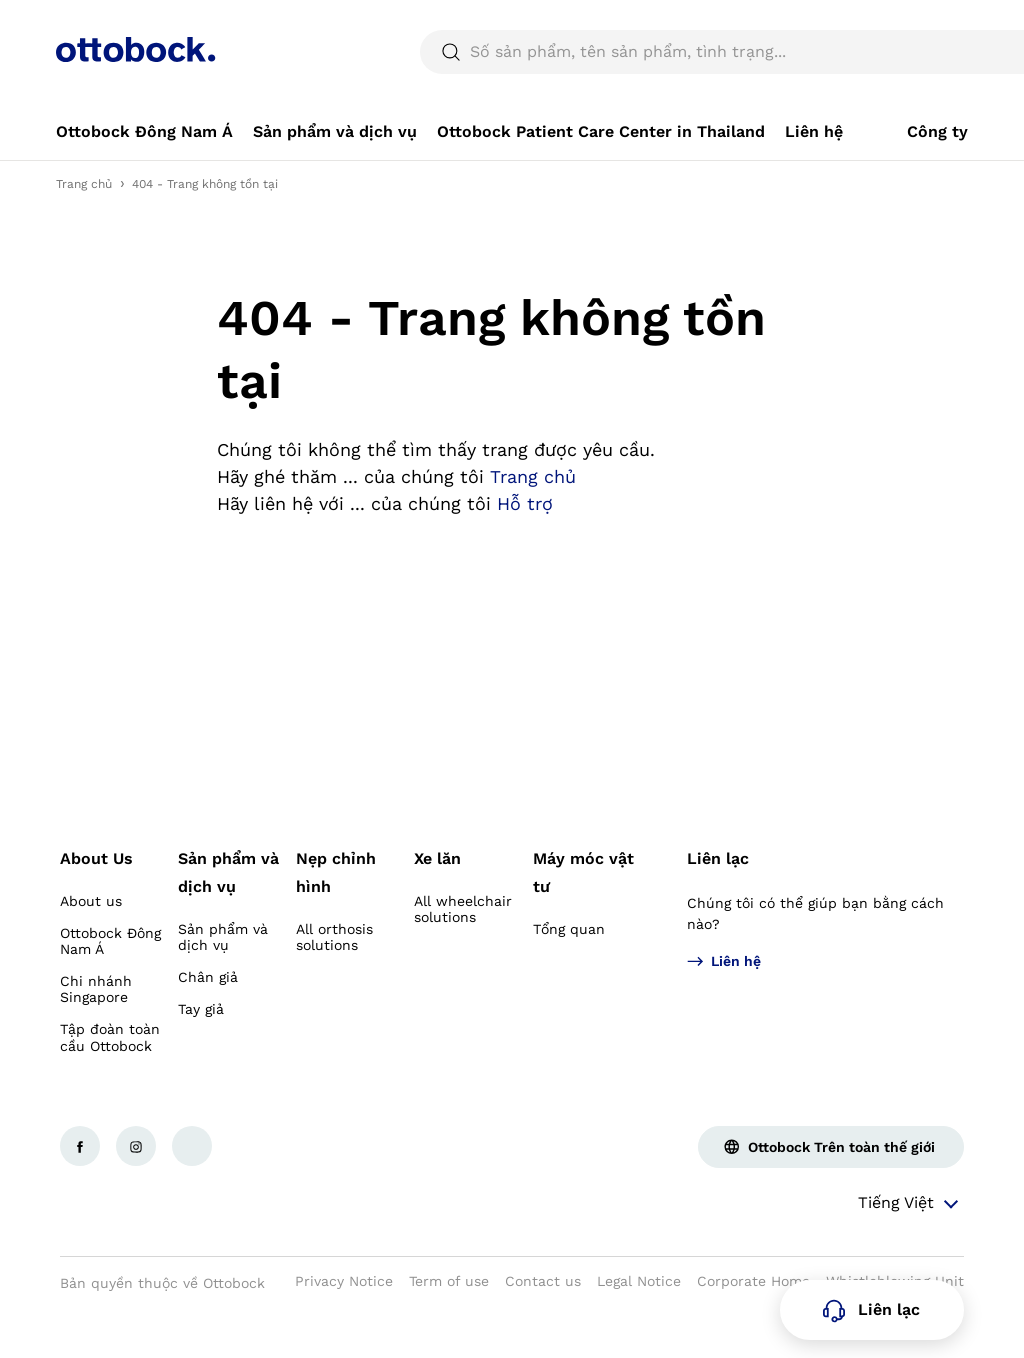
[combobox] (902, 24)
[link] (144, 180)
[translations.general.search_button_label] (934, 100)
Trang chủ (84, 232)
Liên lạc (718, 906)
